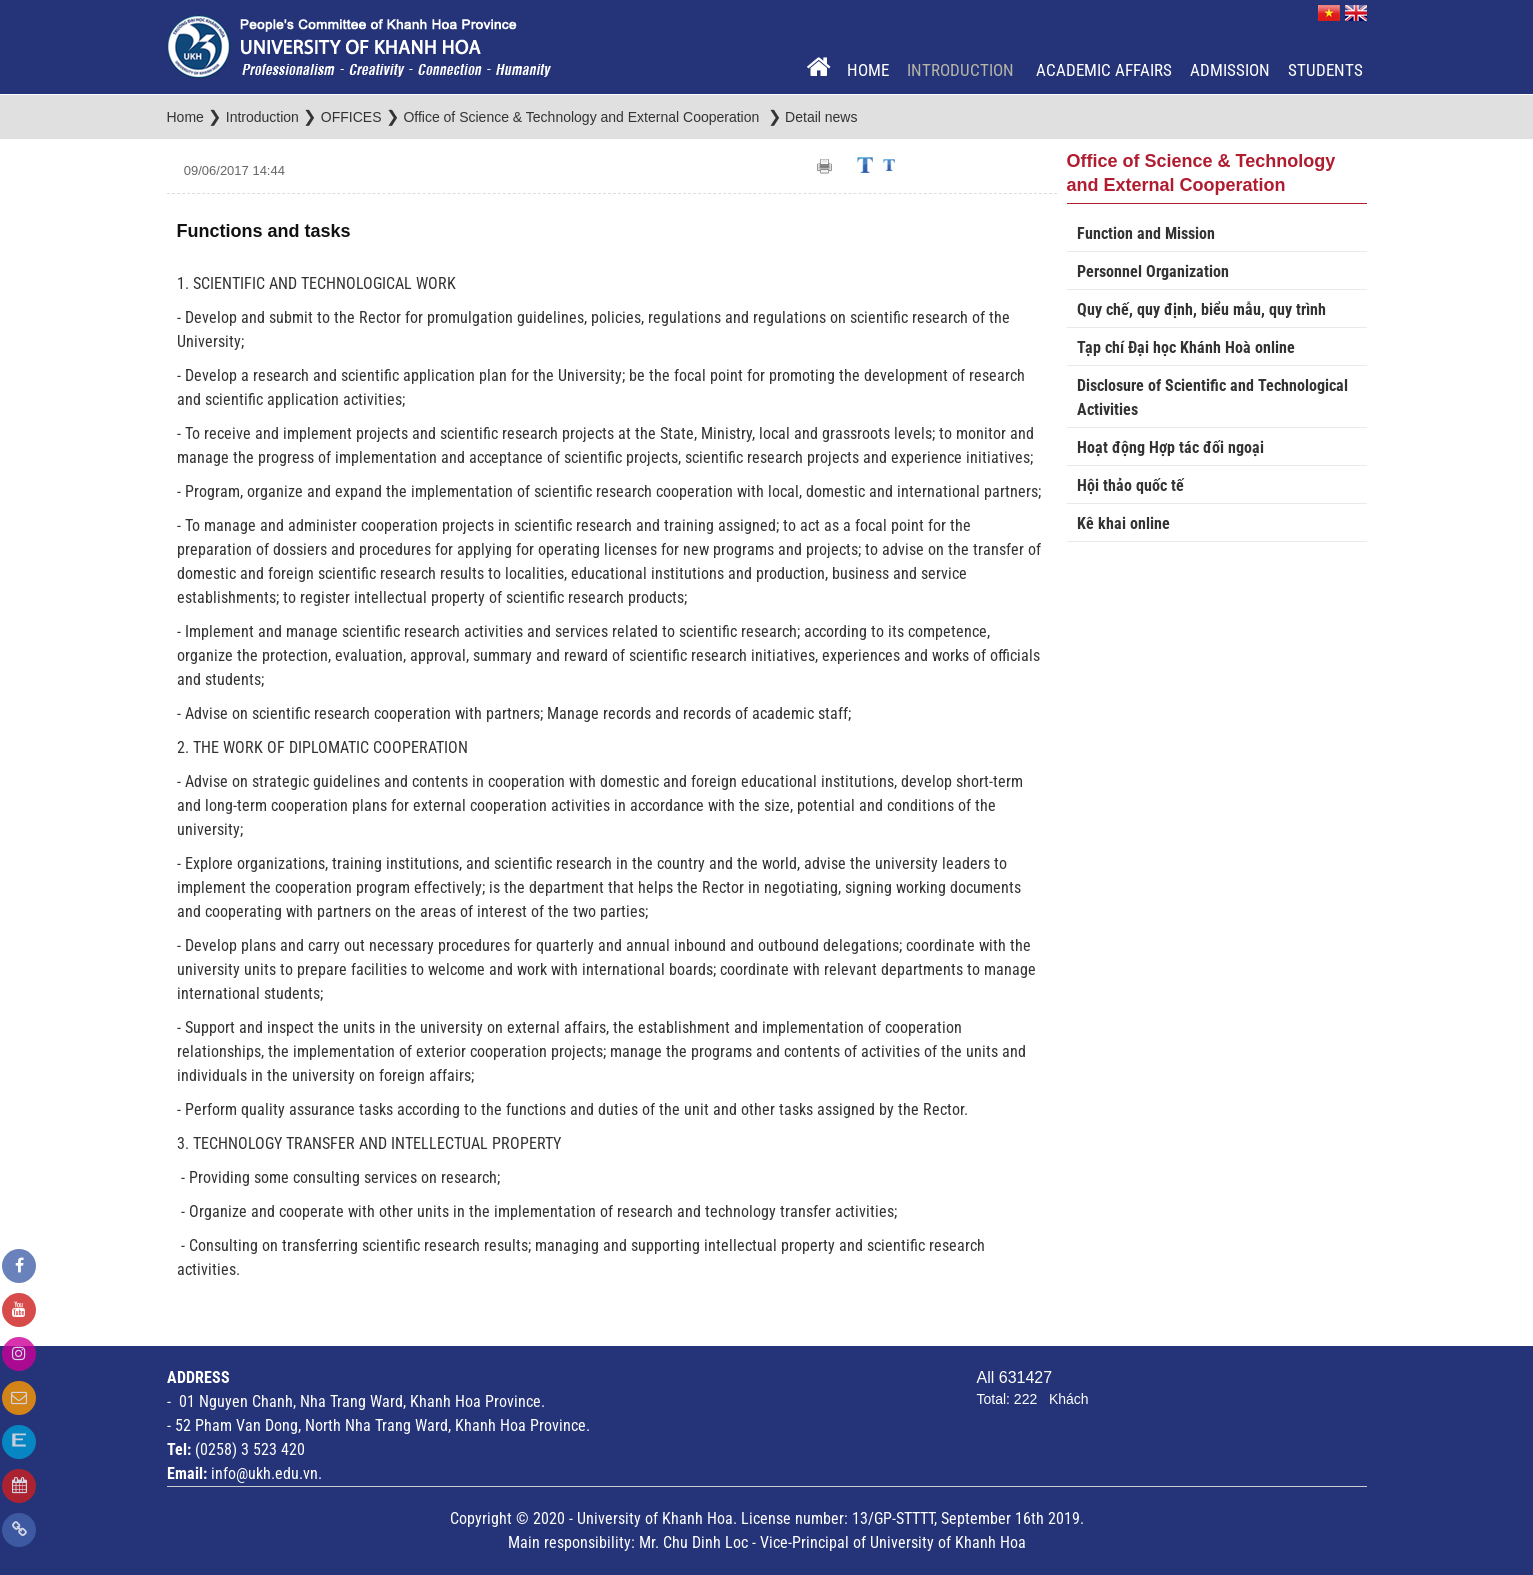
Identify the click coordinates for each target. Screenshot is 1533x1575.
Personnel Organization (1153, 271)
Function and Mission (1146, 233)
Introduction (962, 70)
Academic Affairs (1104, 70)
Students (1325, 70)
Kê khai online (1123, 523)
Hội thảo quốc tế (1130, 485)
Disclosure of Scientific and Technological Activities (1212, 397)
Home (868, 70)
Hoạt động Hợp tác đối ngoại (1170, 447)
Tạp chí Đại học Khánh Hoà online (1186, 347)
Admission (1230, 70)
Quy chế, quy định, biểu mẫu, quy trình (1201, 309)
